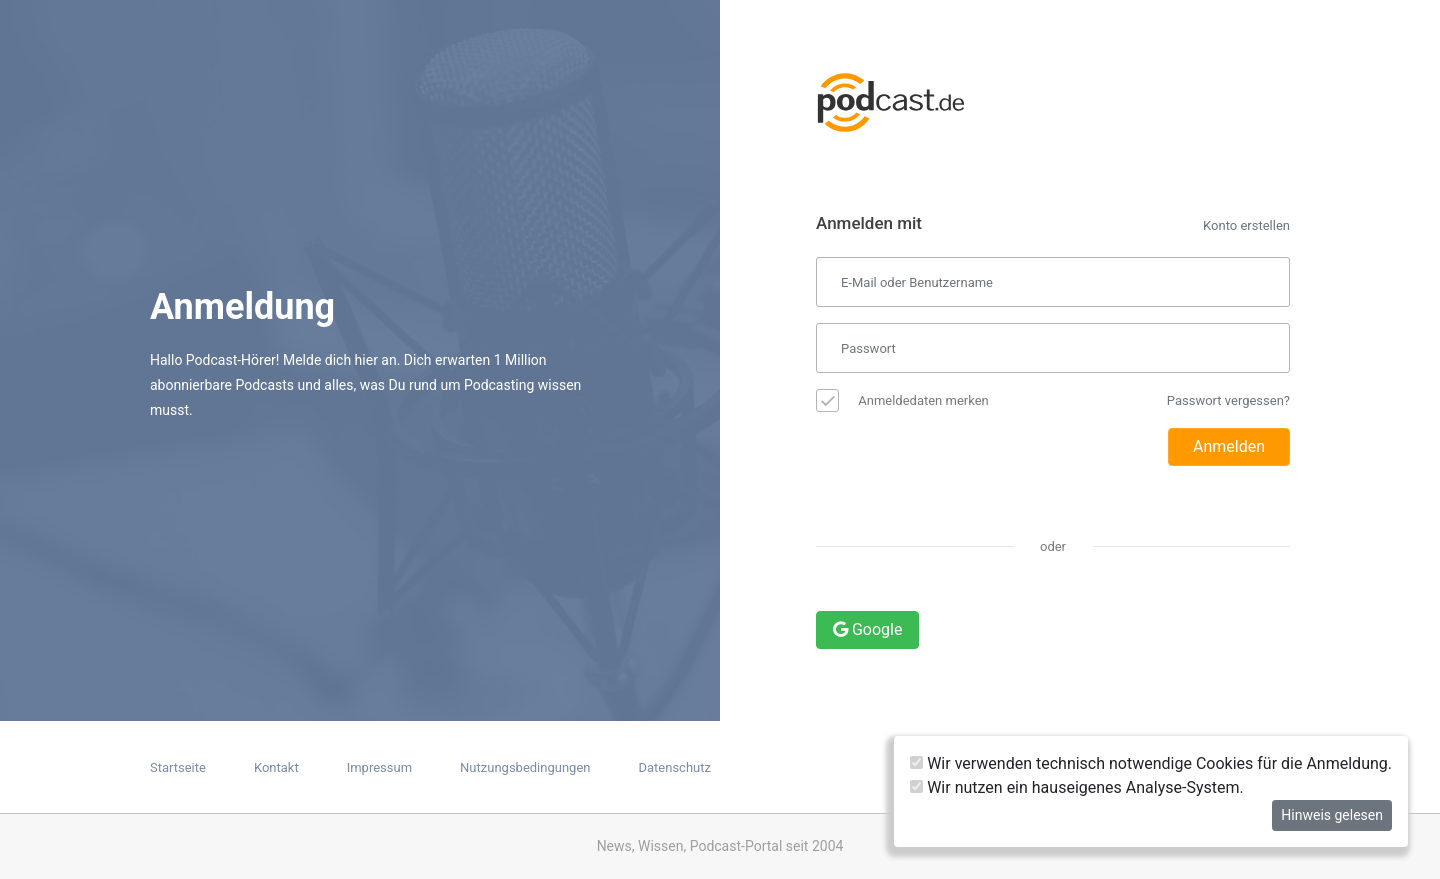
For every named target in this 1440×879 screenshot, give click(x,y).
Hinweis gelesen (1332, 815)
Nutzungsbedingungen (525, 767)
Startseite (178, 767)
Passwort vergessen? (1228, 400)
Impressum (379, 767)
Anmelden (1229, 446)
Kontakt (276, 767)
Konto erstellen (1246, 225)
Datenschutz (674, 767)
